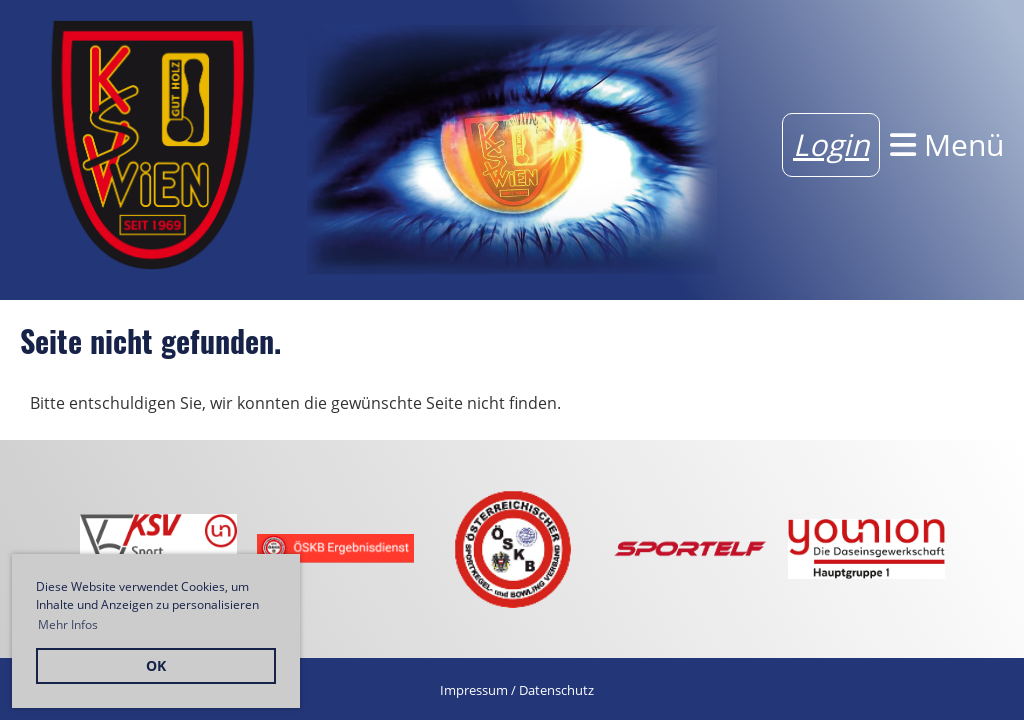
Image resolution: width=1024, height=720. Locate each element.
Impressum (474, 690)
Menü (947, 144)
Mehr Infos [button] (68, 624)
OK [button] (156, 665)
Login (831, 144)
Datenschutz (556, 690)
